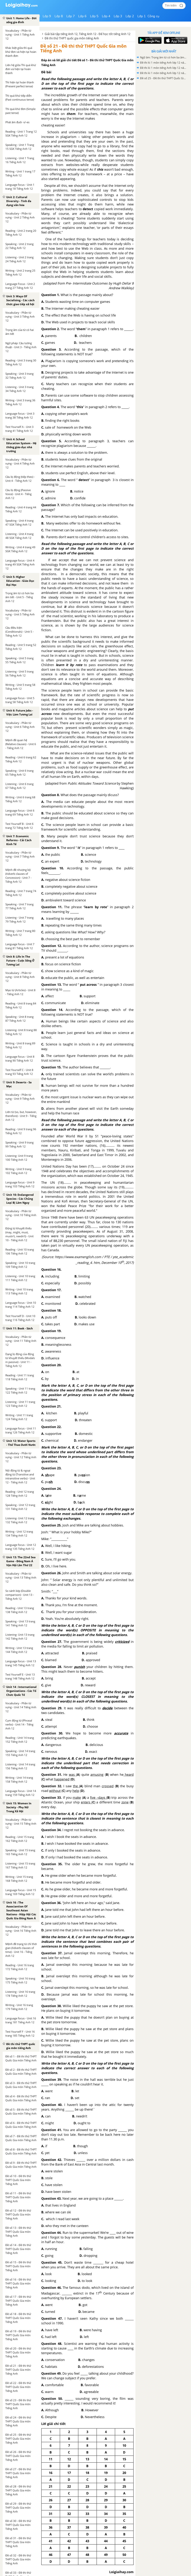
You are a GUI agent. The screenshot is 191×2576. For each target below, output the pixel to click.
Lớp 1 (141, 16)
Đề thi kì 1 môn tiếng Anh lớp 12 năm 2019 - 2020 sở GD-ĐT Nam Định (163, 62)
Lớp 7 (70, 16)
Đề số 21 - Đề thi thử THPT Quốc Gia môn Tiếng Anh (83, 48)
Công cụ (153, 16)
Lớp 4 (106, 16)
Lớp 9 (47, 16)
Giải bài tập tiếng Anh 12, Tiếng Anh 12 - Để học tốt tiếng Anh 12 (87, 34)
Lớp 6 (82, 16)
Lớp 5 (94, 16)
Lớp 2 (130, 16)
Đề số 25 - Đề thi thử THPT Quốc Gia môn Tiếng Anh (163, 78)
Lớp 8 (59, 16)
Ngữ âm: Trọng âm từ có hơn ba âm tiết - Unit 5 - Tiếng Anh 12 (163, 57)
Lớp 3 (118, 16)
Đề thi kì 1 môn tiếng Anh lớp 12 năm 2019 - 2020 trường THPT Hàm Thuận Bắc (163, 68)
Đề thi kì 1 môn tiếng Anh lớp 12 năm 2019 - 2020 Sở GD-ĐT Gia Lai (163, 73)
